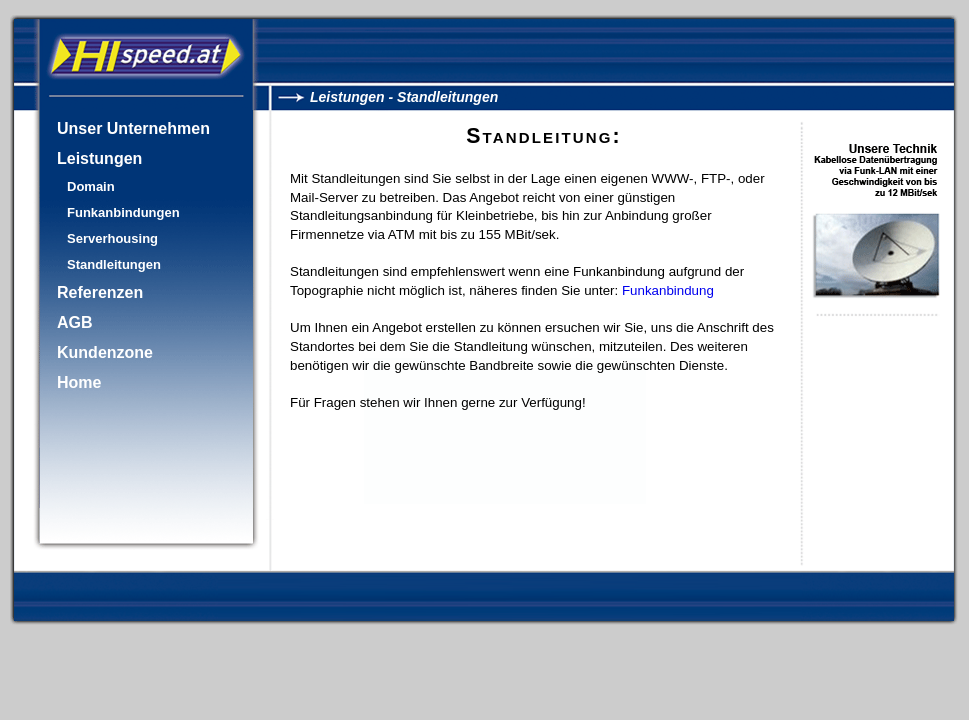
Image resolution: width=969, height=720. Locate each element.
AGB (75, 322)
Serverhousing (112, 238)
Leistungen (99, 158)
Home (79, 382)
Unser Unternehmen (133, 128)
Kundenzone (105, 352)
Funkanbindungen (123, 212)
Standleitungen (114, 264)
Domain (91, 186)
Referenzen (100, 292)
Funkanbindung (668, 290)
